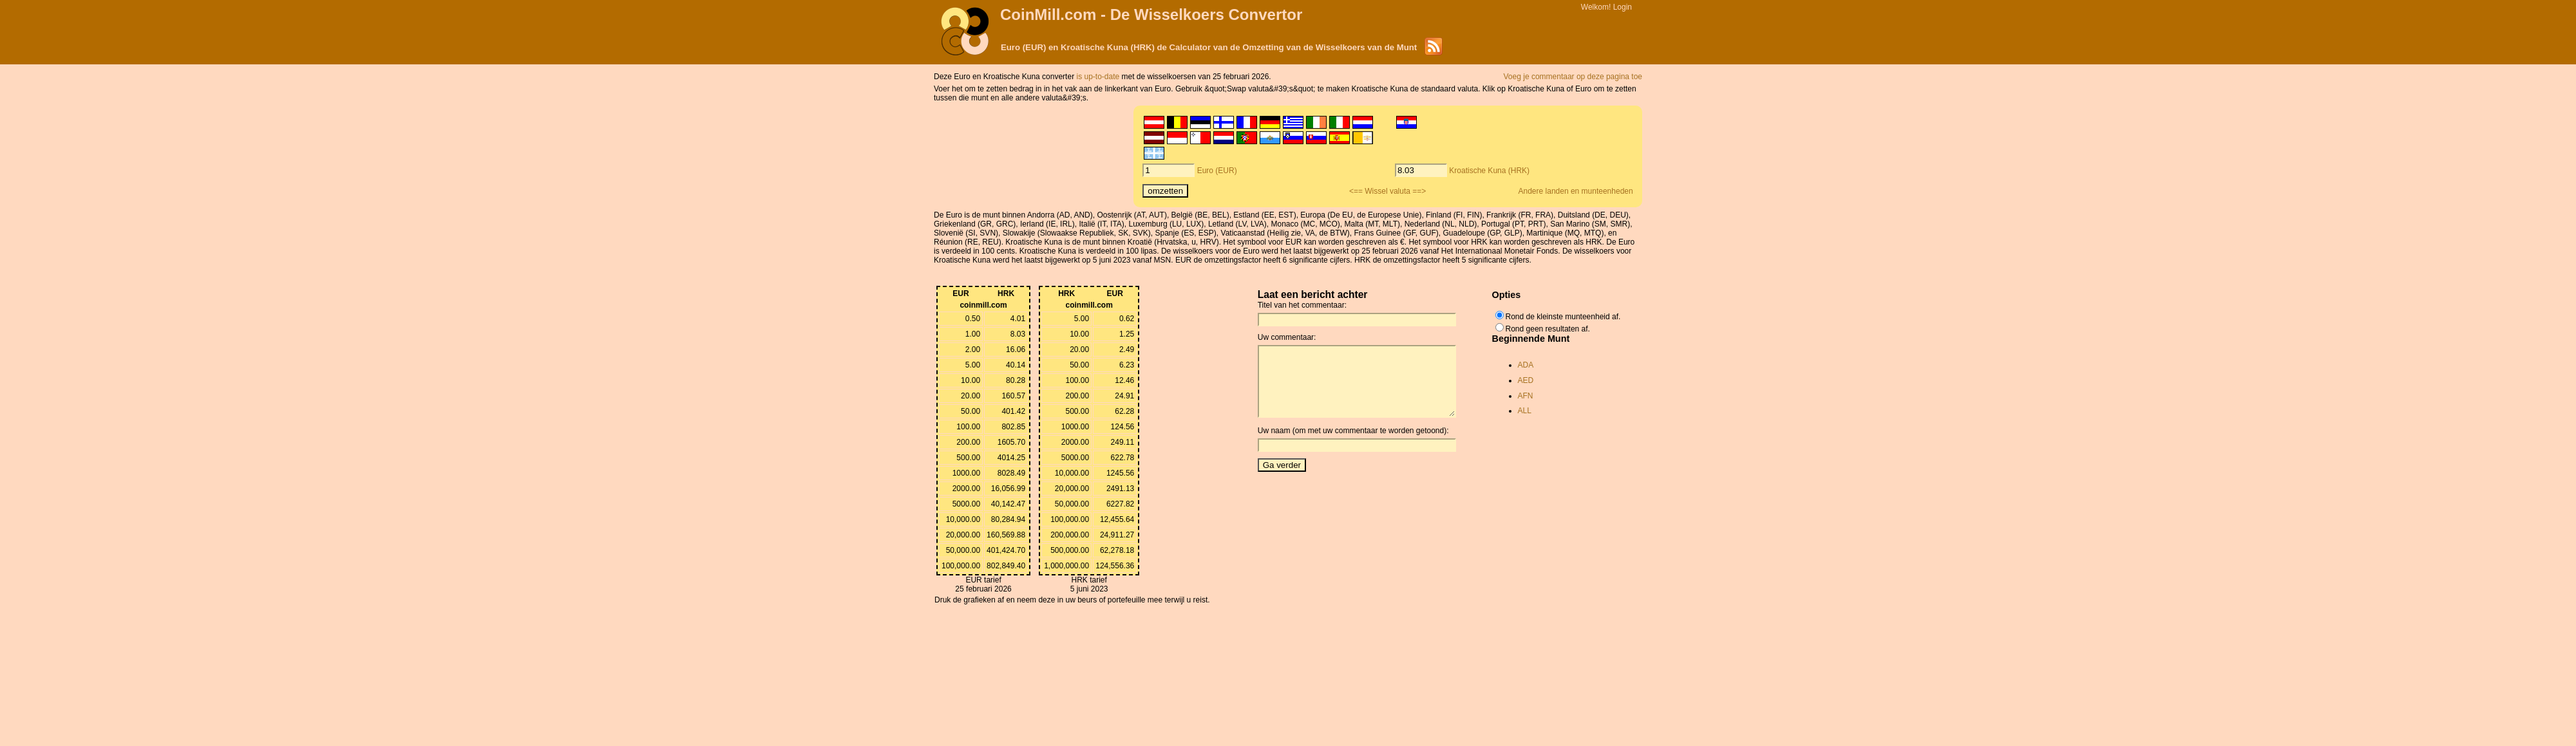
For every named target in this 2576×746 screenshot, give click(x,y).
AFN (1525, 395)
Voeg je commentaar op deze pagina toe (1573, 76)
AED (1526, 380)
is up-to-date (1098, 76)
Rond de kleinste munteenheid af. (1563, 316)
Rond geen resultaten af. (1548, 328)
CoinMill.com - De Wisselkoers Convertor (1151, 14)
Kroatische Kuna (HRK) (1489, 170)
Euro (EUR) (1217, 170)
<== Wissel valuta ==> (1387, 191)
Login (1622, 7)
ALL (1524, 410)
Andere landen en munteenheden (1576, 191)
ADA (1526, 364)
